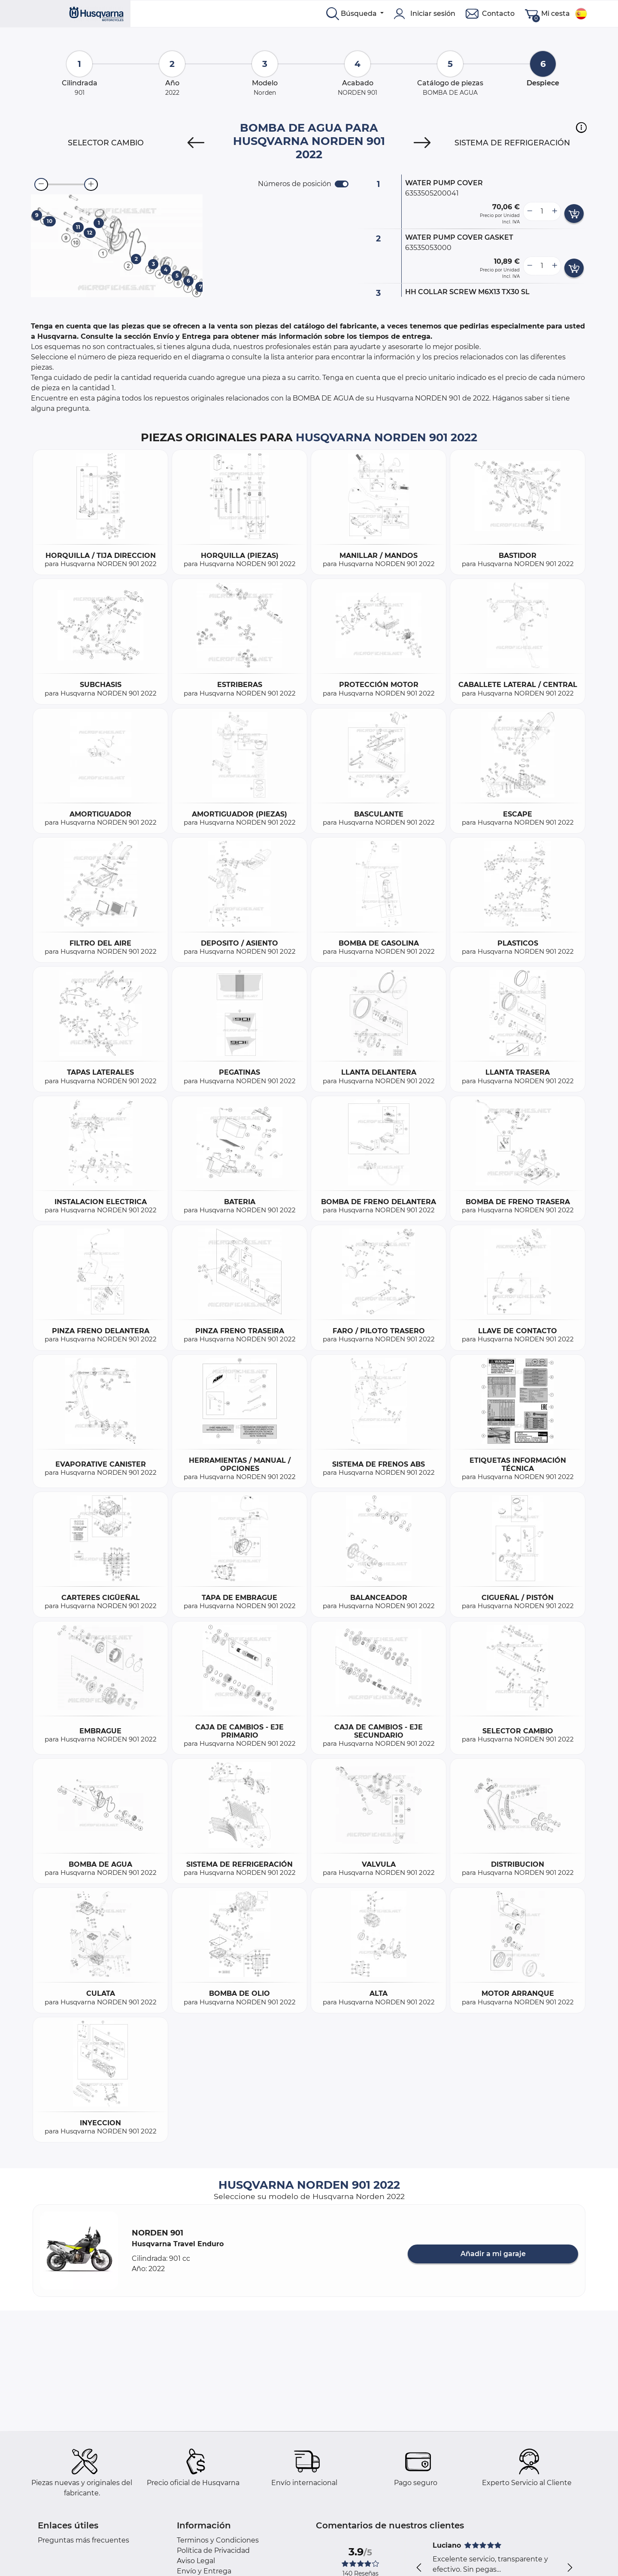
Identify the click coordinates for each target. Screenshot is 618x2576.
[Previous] (195, 142)
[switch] (341, 184)
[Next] (422, 142)
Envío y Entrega (204, 2571)
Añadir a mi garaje (493, 2254)
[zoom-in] (91, 184)
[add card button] (574, 213)
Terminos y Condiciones (218, 2540)
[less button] (529, 211)
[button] (581, 127)
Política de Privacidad (213, 2550)
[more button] (554, 211)
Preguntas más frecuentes (83, 2540)
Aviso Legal (196, 2561)
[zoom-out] (41, 184)
